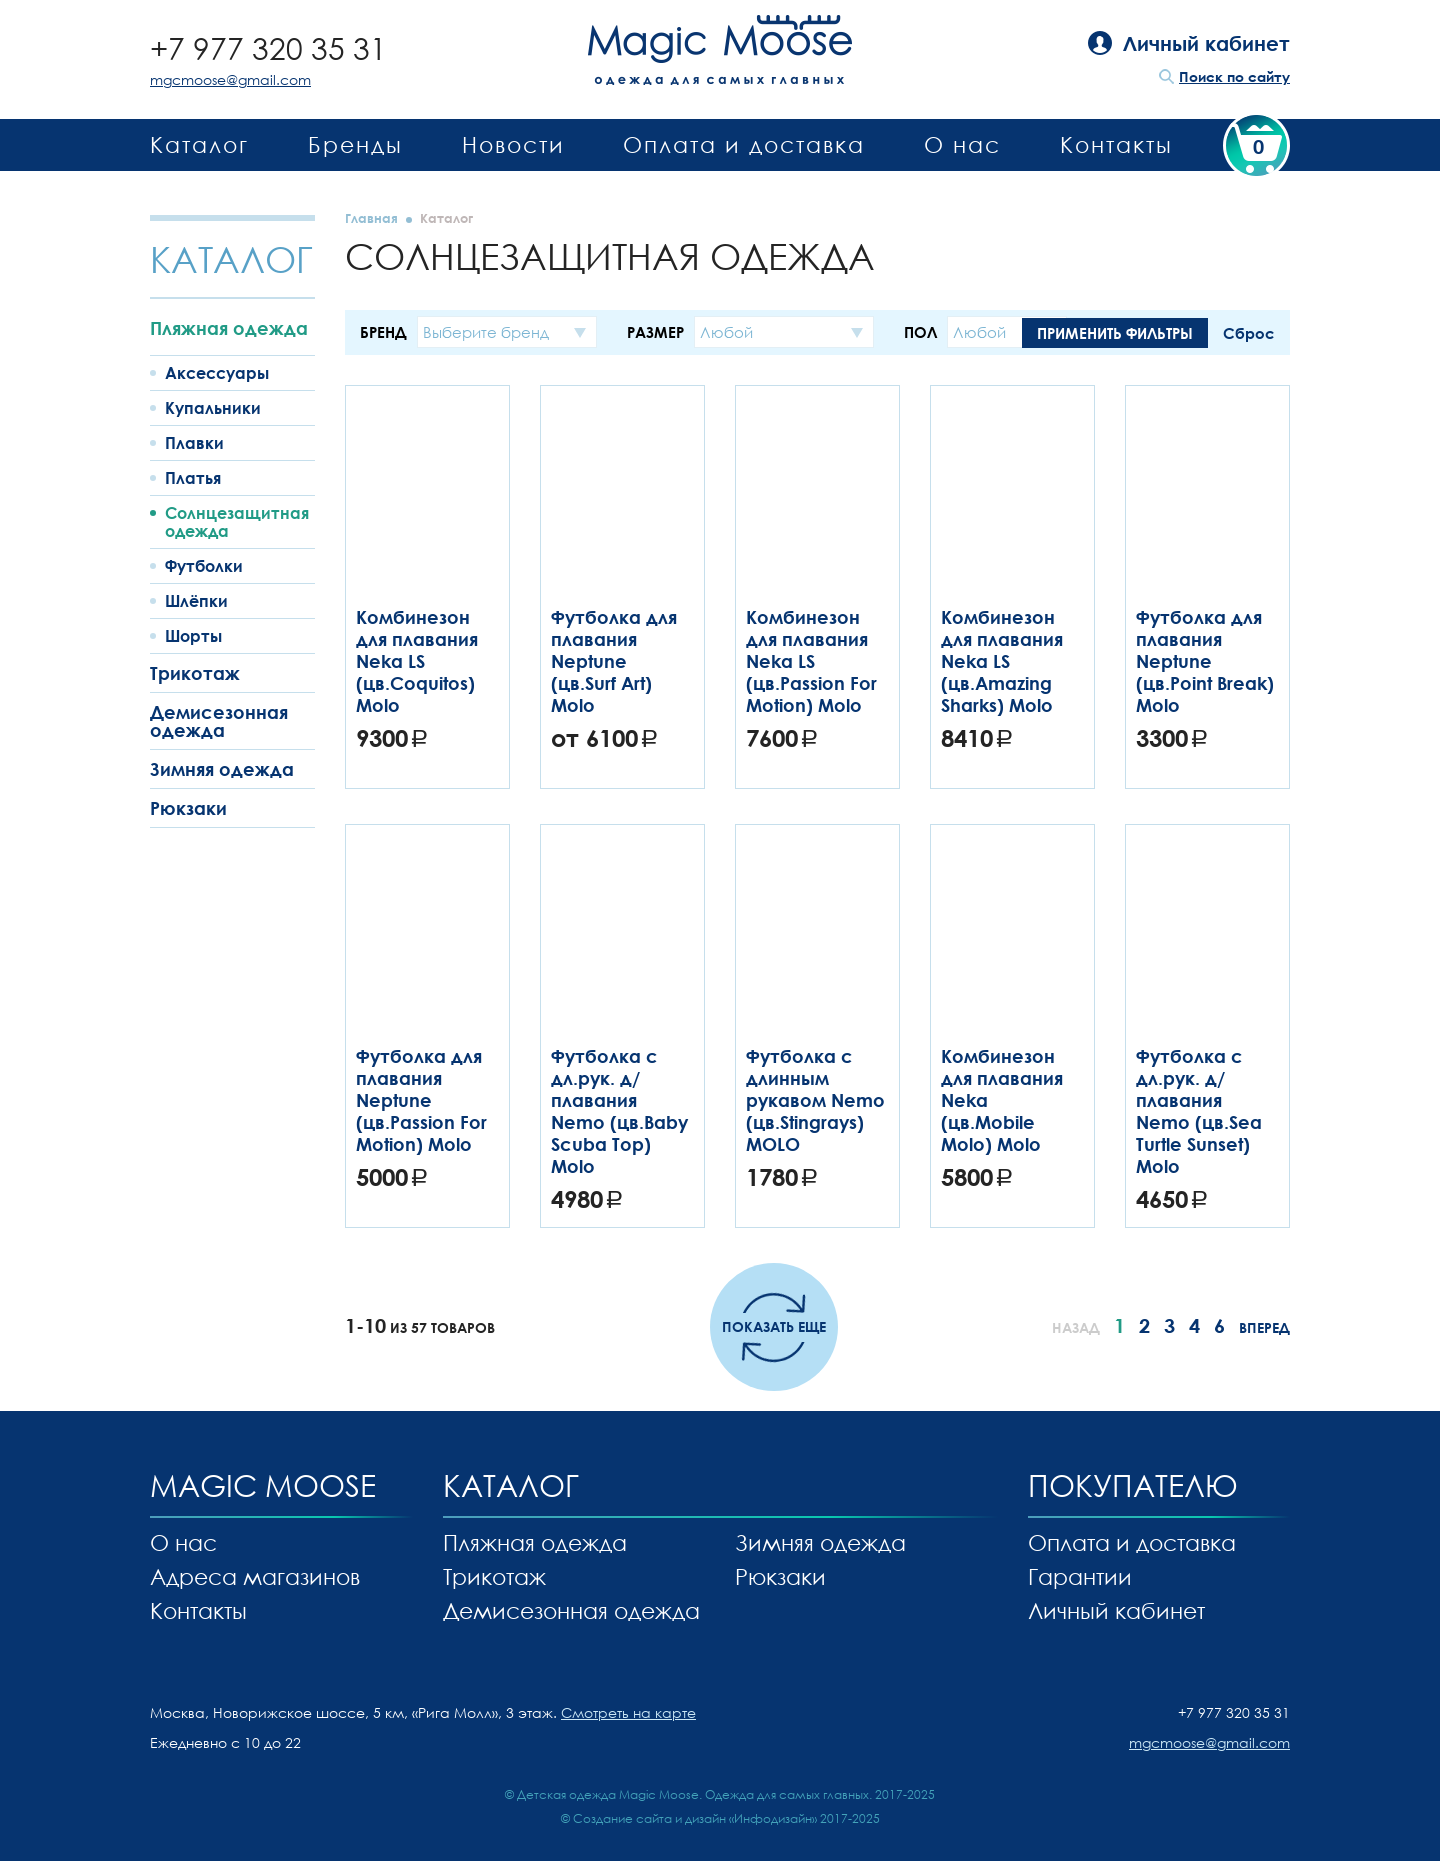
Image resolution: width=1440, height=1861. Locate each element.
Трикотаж (195, 673)
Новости (513, 144)
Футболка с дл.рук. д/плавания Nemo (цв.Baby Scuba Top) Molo (619, 1111)
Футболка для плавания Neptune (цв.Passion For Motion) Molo (421, 1100)
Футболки (204, 566)
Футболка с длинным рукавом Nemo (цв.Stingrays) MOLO (815, 1100)
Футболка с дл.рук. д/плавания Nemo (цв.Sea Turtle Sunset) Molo (1199, 1111)
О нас (962, 144)
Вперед (1264, 1327)
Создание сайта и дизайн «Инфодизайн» (695, 1818)
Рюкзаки (188, 808)
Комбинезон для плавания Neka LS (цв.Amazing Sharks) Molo (1002, 661)
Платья (193, 478)
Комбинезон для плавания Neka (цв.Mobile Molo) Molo (1002, 1100)
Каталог (199, 144)
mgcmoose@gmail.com (230, 79)
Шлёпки (196, 601)
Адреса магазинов (255, 1576)
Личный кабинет (1116, 1610)
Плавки (194, 443)
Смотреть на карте (628, 1712)
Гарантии (1080, 1576)
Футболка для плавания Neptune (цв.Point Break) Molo (1205, 661)
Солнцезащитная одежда (237, 522)
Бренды (355, 144)
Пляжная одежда (229, 328)
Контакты (1116, 144)
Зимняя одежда (222, 769)
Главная (371, 218)
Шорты (193, 636)
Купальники (213, 408)
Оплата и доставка (744, 144)
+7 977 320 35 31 (268, 48)
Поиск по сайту (1234, 76)
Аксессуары (217, 373)
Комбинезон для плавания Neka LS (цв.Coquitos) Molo (417, 661)
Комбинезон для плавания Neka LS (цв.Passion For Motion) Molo (811, 661)
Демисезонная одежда (219, 721)
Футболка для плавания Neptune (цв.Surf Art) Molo (614, 661)
